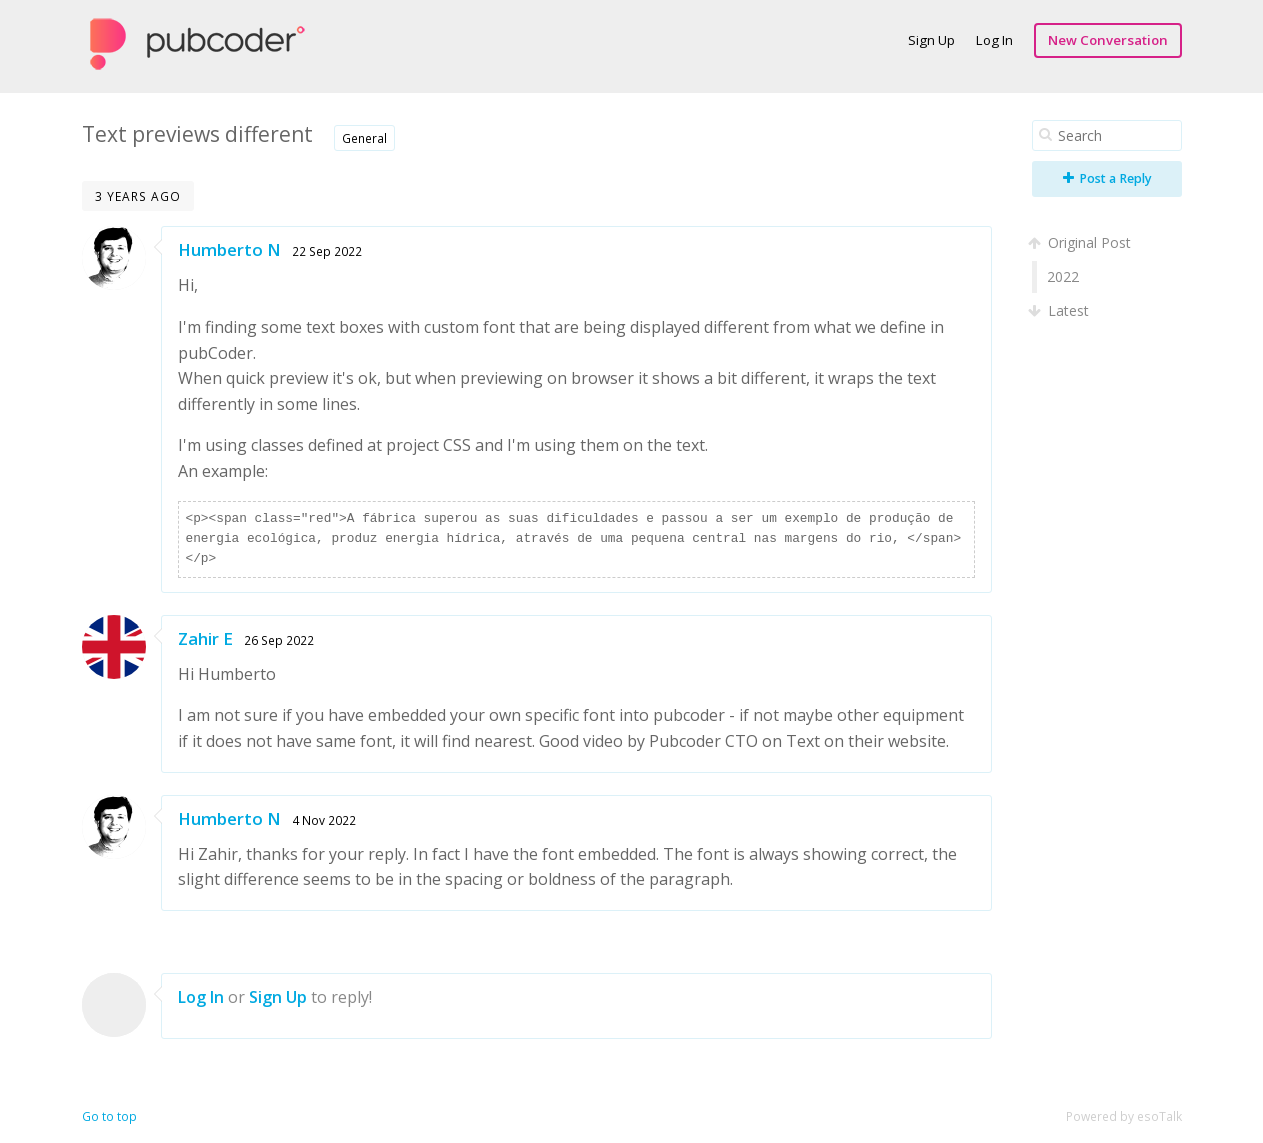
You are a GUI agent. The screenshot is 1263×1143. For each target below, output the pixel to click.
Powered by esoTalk (1124, 1116)
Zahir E (205, 638)
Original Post (1081, 242)
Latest (1060, 310)
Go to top (109, 1116)
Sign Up (931, 40)
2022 (1063, 276)
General (364, 138)
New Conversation (1108, 40)
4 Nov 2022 (324, 820)
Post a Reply (1107, 178)
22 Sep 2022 (327, 251)
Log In (994, 40)
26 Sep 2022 (279, 640)
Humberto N (229, 249)
